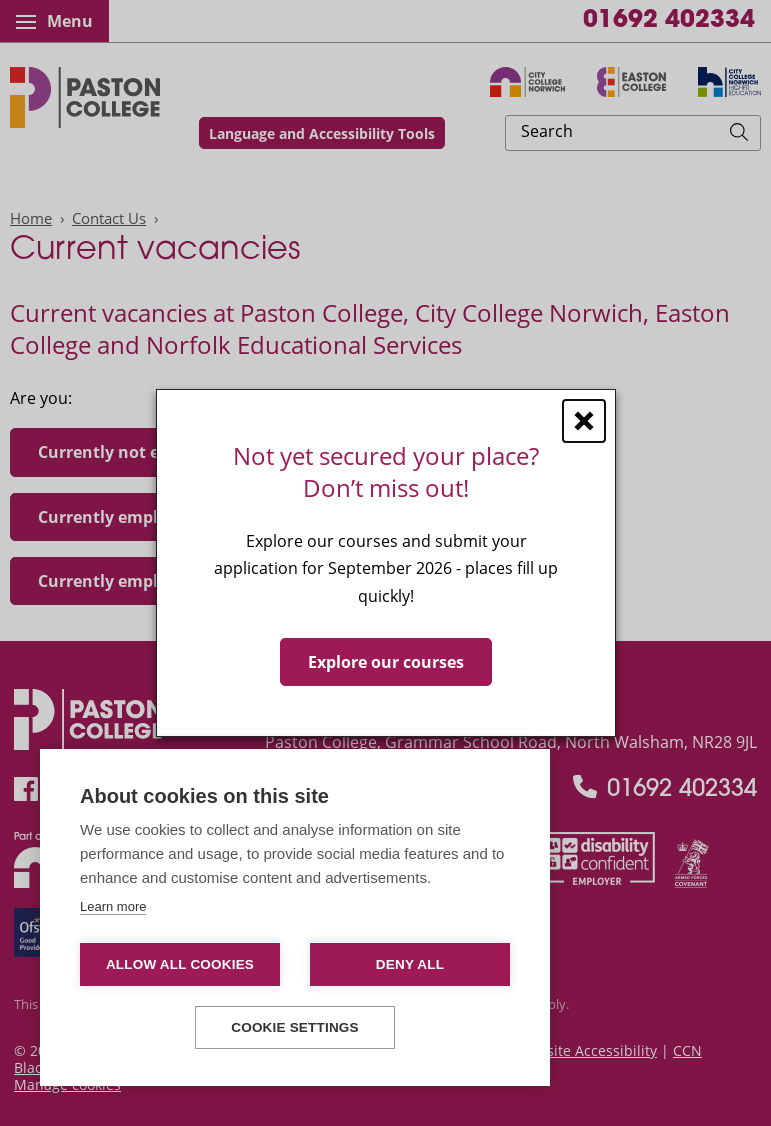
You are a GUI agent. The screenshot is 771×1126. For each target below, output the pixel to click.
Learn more (113, 906)
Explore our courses (386, 662)
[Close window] (584, 421)
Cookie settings (295, 1027)
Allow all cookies (180, 964)
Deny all (410, 964)
